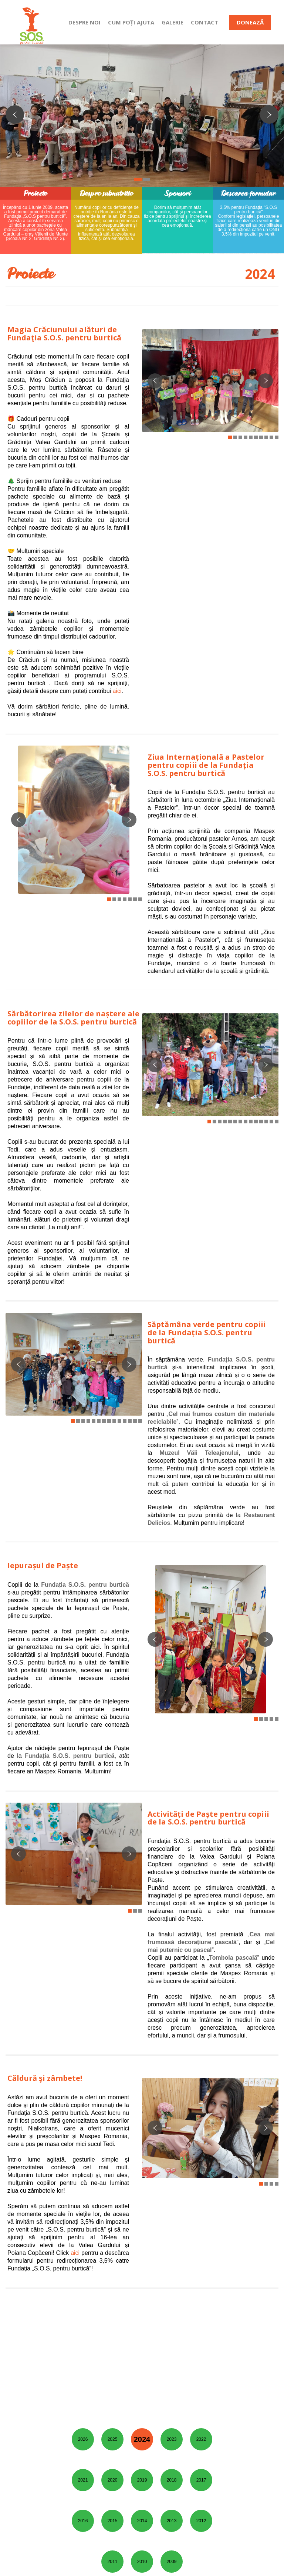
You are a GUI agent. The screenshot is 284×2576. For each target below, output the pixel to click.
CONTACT (204, 22)
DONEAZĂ (250, 22)
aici (117, 691)
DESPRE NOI (84, 22)
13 (271, 1121)
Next (269, 114)
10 (276, 437)
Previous (15, 114)
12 (266, 1121)
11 (261, 1121)
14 (276, 1121)
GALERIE (172, 22)
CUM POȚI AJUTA (131, 22)
